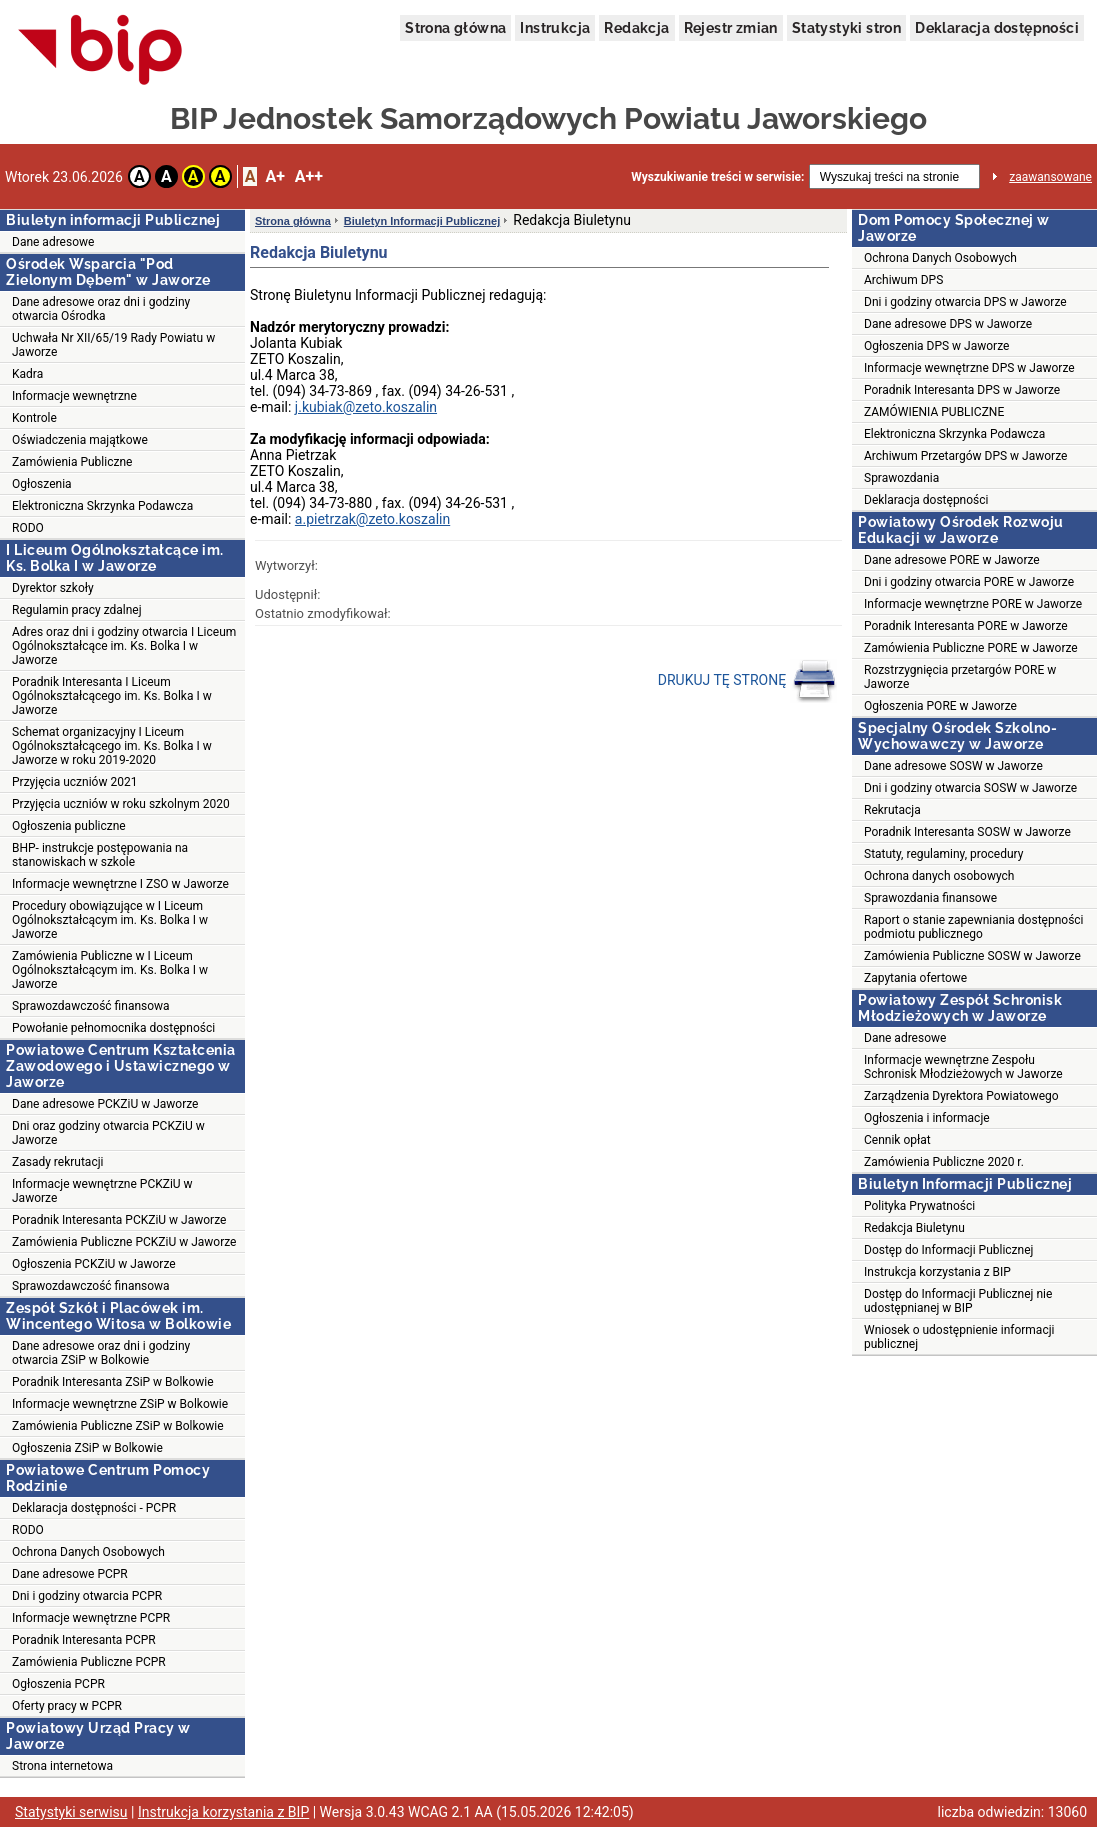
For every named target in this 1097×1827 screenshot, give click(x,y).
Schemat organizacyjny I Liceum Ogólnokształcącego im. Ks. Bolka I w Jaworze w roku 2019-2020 (112, 746)
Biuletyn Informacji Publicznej (422, 221)
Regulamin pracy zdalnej (77, 610)
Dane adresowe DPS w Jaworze (948, 324)
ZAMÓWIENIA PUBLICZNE (934, 412)
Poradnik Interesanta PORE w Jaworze (966, 626)
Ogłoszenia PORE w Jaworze (940, 706)
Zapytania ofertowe (915, 978)
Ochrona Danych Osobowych (88, 1552)
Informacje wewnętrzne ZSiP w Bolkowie (120, 1404)
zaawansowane (1050, 177)
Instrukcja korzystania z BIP (937, 1272)
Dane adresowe (53, 242)
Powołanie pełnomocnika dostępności (113, 1028)
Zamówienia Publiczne (72, 462)
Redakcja (636, 28)
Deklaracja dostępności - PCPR (94, 1508)
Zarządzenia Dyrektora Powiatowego (961, 1096)
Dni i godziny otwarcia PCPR (87, 1596)
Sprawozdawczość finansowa (91, 1006)
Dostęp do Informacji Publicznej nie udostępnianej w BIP (958, 1301)
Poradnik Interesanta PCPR (84, 1640)
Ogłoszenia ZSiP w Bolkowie (87, 1448)
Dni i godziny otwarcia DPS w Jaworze (965, 302)
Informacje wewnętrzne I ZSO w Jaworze (120, 884)
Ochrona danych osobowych (939, 876)
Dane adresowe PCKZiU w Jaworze (105, 1104)
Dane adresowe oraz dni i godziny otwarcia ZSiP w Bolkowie (101, 1353)
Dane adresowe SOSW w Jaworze (953, 766)
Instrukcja (555, 28)
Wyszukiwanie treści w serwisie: (717, 177)
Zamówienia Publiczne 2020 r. (944, 1162)
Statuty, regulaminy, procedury (943, 854)
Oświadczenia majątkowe (80, 440)
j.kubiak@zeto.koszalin (366, 407)
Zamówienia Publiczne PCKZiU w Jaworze (124, 1242)
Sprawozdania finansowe (930, 898)
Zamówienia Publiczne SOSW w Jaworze (972, 956)
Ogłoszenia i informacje (927, 1118)
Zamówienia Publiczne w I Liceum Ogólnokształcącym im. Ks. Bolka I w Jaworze (110, 970)
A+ (274, 176)
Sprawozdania (901, 478)
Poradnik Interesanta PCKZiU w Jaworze (119, 1220)
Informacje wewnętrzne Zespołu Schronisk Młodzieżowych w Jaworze (963, 1067)
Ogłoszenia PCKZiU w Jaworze (94, 1264)
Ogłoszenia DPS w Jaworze (936, 346)
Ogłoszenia (42, 484)
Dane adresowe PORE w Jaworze (952, 560)
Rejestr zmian (731, 28)
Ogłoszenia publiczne (69, 826)
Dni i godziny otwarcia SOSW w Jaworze (970, 788)
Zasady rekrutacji (57, 1162)
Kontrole (34, 418)
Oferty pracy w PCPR (67, 1706)
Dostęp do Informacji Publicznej (948, 1250)
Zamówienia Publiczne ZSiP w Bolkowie (118, 1426)
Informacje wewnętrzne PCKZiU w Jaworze (102, 1191)
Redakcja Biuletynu (914, 1228)
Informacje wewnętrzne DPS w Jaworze (969, 368)
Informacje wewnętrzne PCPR (91, 1618)
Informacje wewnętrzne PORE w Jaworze (973, 604)
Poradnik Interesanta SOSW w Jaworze (967, 832)
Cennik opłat (897, 1140)
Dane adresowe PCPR (70, 1574)
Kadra (27, 374)
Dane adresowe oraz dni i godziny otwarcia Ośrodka (101, 309)
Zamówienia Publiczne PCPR (89, 1662)
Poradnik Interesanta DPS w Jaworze (962, 390)
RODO (28, 528)
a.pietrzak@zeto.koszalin (372, 519)
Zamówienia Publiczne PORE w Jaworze (971, 648)
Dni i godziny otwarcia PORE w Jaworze (969, 582)
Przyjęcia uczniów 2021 (74, 782)
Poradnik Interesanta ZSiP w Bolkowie (113, 1382)
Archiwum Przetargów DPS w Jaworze (965, 456)
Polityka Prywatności (919, 1206)
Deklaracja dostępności (997, 28)
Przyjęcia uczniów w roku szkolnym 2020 (121, 804)
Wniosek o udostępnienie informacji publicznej (959, 1337)
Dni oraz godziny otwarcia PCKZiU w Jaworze (108, 1133)
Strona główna (455, 28)
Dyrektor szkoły (53, 588)
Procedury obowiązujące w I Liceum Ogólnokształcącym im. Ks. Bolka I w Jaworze (110, 920)
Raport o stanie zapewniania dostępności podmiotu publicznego (974, 927)
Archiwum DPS (903, 280)
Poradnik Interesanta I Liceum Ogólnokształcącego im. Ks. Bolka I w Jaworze (112, 696)
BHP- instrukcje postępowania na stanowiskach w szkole (100, 855)
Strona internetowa (62, 1766)
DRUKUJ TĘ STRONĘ (747, 681)
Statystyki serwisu (71, 1812)
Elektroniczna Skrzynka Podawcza (102, 506)
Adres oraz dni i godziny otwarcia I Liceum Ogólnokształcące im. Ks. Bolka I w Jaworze (124, 646)
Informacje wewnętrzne (74, 396)
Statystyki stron (846, 28)
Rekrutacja (892, 810)
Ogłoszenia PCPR (58, 1684)
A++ (309, 176)
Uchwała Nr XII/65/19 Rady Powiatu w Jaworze (113, 345)
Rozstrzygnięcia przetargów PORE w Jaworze (960, 677)
